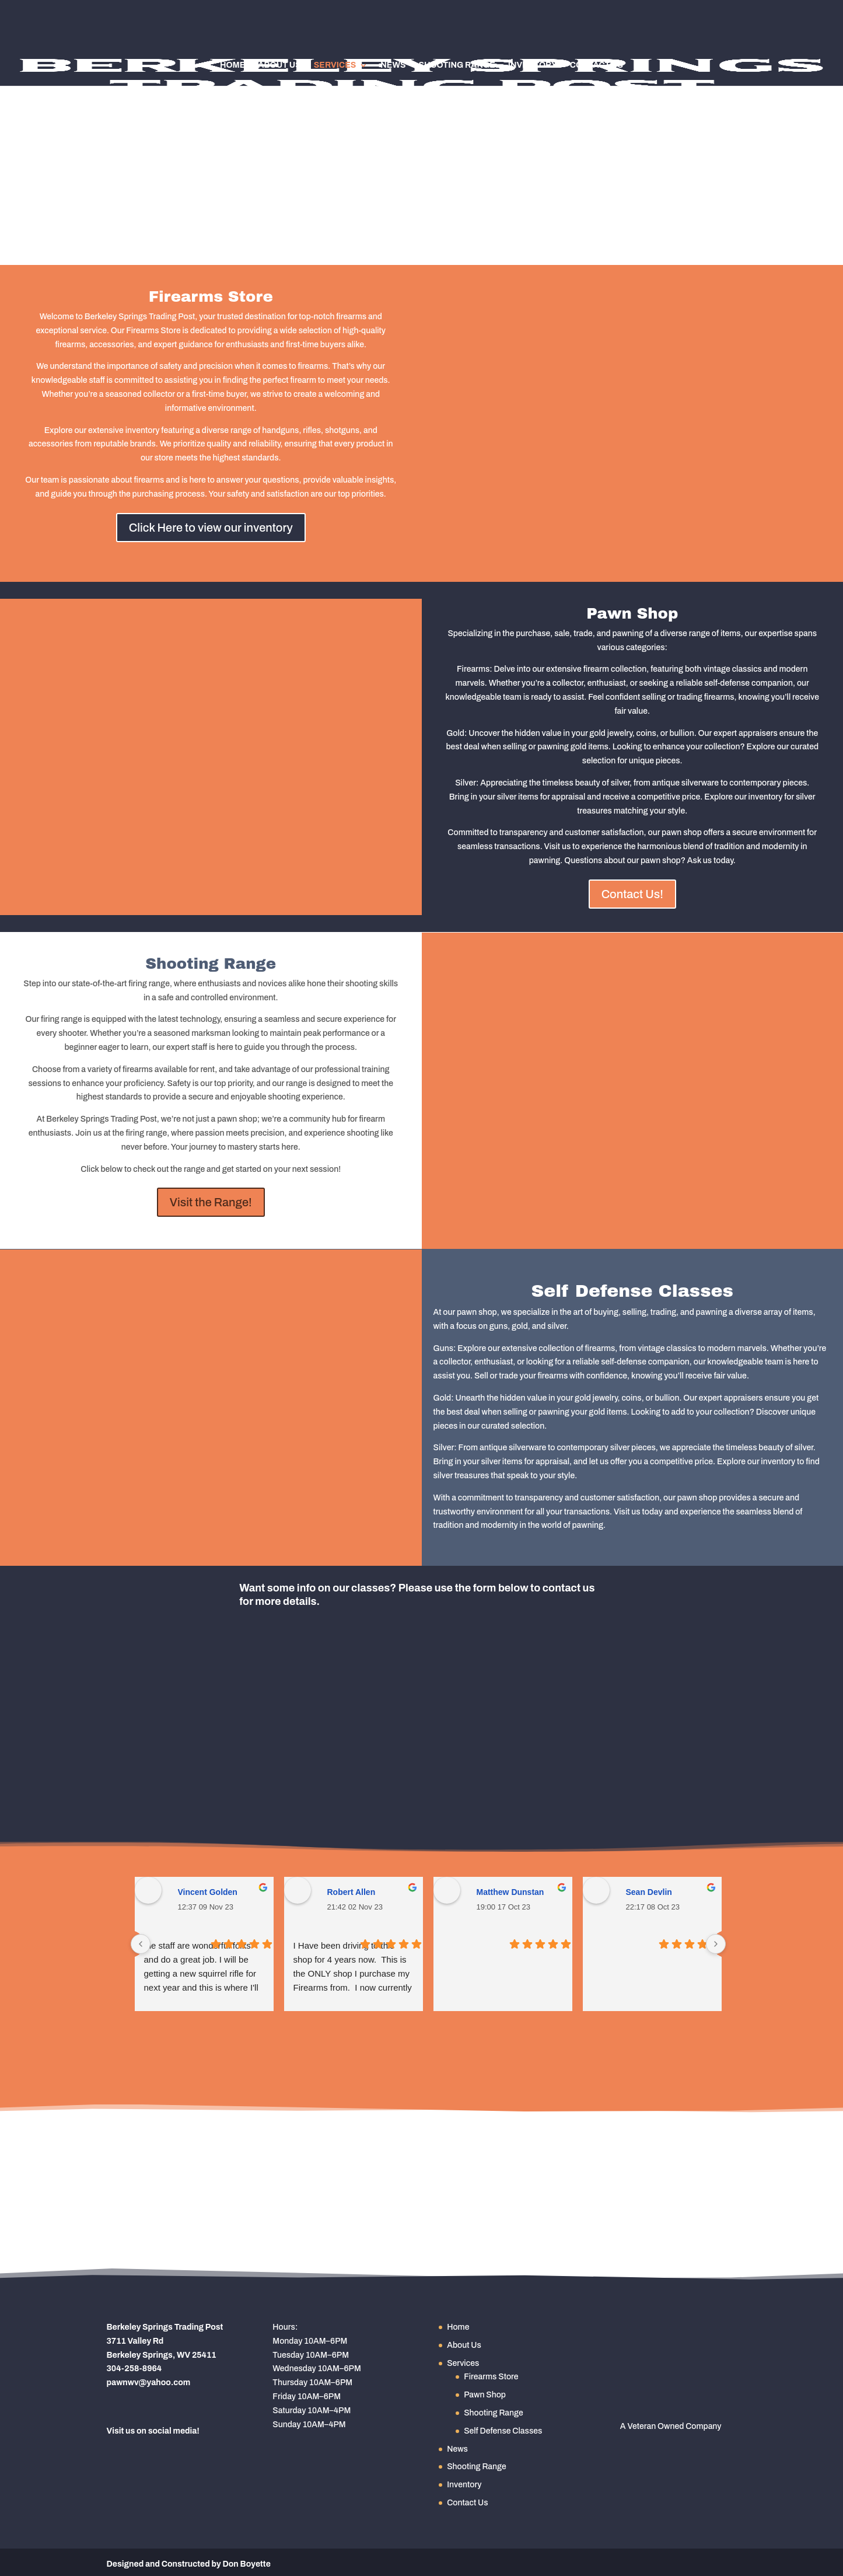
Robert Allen (351, 1892)
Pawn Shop (485, 2394)
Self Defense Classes (503, 2431)
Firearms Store (491, 2376)
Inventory (532, 65)
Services (335, 65)
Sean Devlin (649, 1892)
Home (232, 65)
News (392, 65)
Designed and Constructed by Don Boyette (189, 2564)
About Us (279, 65)
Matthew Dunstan (510, 1892)
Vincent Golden (207, 1892)
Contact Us (596, 65)
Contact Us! (632, 894)
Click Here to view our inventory (211, 527)
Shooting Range (456, 65)
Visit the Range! (211, 1202)
